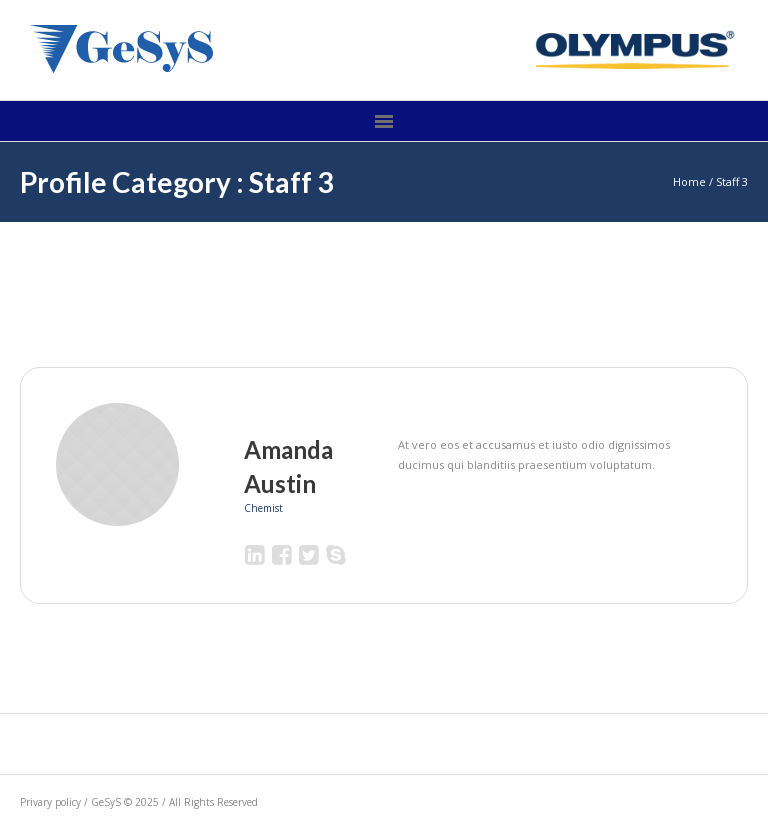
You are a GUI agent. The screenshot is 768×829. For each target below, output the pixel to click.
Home (689, 181)
